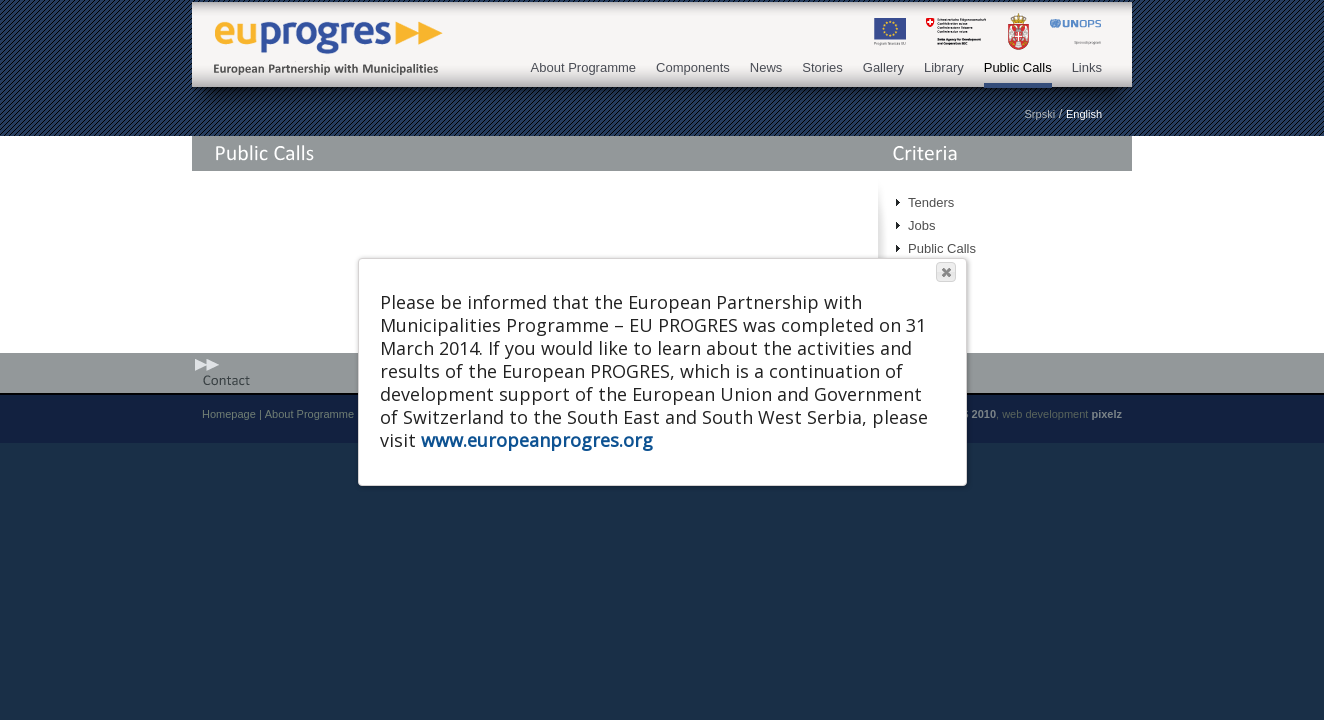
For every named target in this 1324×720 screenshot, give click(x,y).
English (1084, 114)
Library (944, 67)
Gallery (883, 67)
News (766, 67)
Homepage (229, 414)
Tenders (931, 202)
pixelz (1106, 414)
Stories (822, 67)
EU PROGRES (322, 32)
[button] (946, 272)
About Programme (584, 67)
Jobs (921, 225)
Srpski (1040, 114)
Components (693, 67)
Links (1087, 67)
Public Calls (1018, 67)
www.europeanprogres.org (537, 440)
